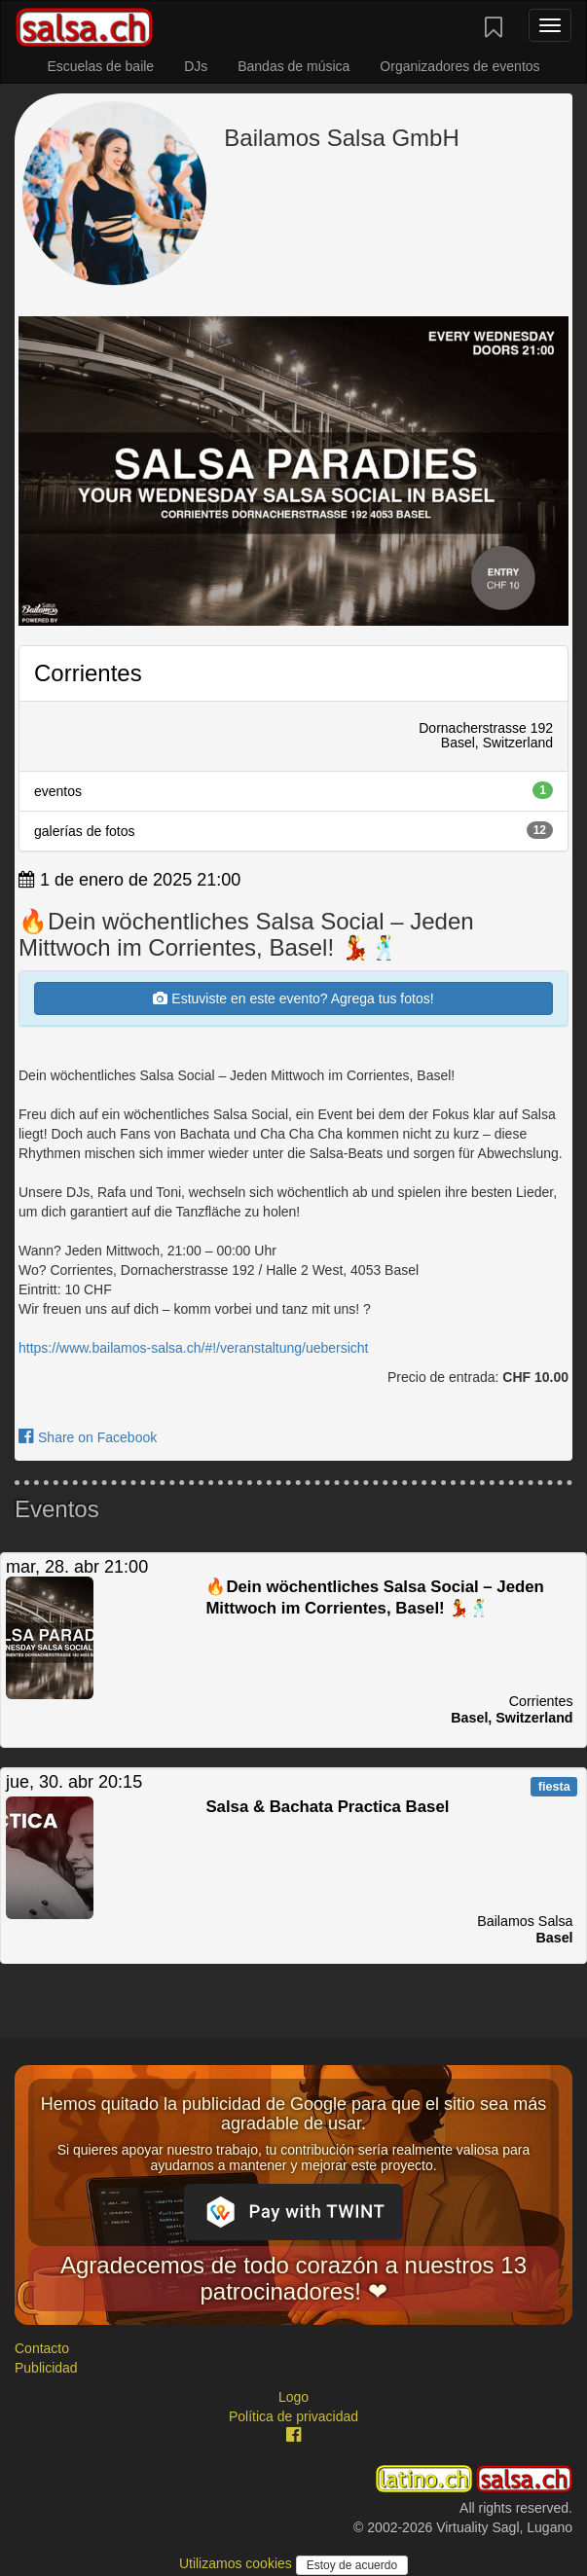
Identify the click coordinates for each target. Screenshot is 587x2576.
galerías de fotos (293, 830)
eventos (293, 790)
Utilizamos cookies (237, 2563)
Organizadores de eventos (459, 66)
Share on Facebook (87, 1437)
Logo (293, 2397)
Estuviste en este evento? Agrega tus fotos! (293, 998)
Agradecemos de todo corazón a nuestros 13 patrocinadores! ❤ (293, 2278)
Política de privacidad (293, 2416)
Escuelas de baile (100, 66)
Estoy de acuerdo (352, 2565)
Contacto (42, 2348)
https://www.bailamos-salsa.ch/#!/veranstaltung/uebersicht (193, 1348)
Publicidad (46, 2368)
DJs (195, 66)
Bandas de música (293, 66)
